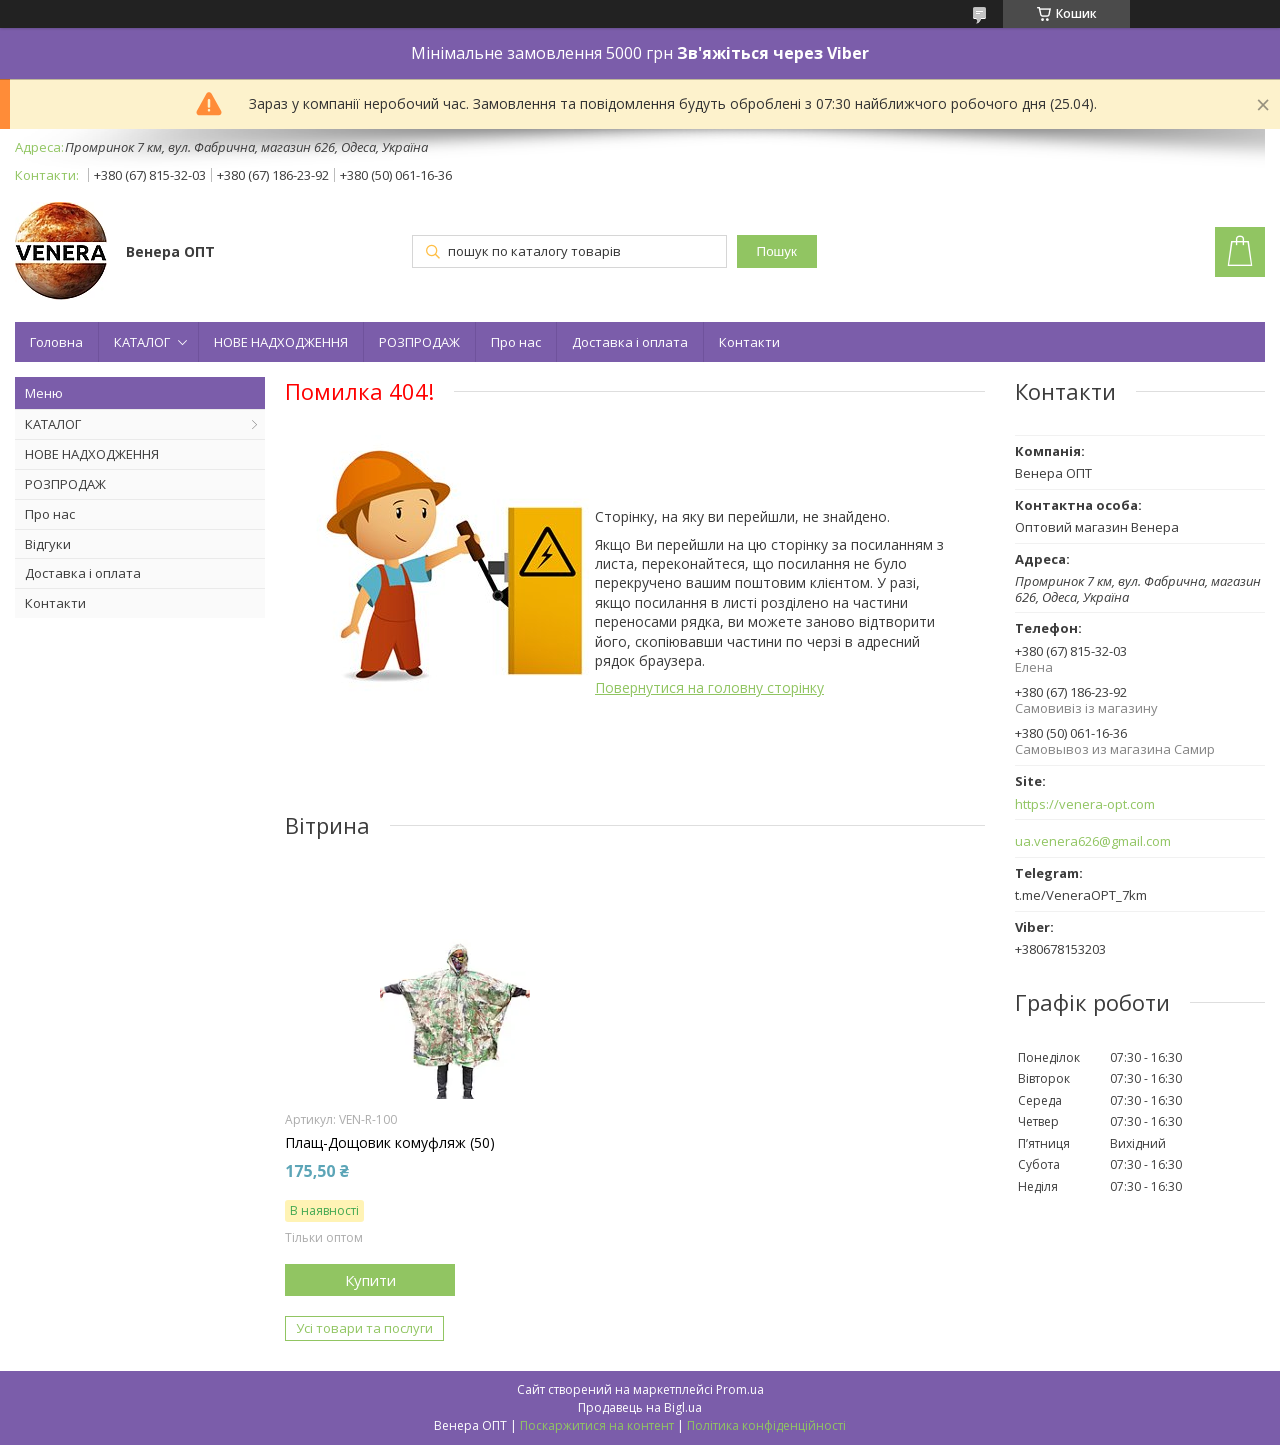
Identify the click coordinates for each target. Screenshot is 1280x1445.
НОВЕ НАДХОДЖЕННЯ (281, 342)
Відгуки (48, 544)
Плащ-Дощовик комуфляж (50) (390, 1143)
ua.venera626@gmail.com (1093, 841)
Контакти (749, 342)
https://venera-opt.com (1085, 804)
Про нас (516, 342)
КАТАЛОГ (142, 342)
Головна (56, 342)
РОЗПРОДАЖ (419, 342)
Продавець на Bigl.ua (640, 1407)
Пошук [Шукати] (777, 251)
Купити (370, 1280)
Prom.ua (740, 1389)
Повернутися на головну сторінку (709, 687)
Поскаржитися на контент (597, 1425)
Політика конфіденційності (766, 1425)
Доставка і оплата (630, 342)
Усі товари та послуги (364, 1328)
